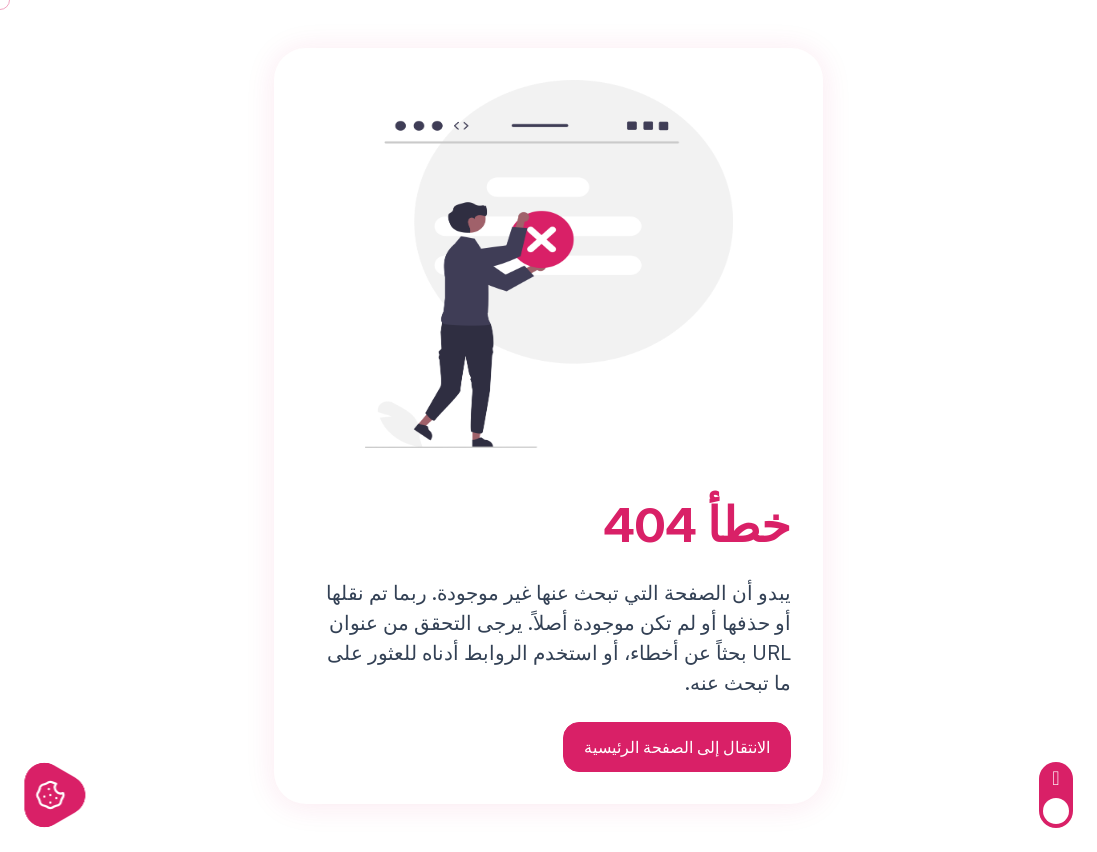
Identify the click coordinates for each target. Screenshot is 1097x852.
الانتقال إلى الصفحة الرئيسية (677, 747)
